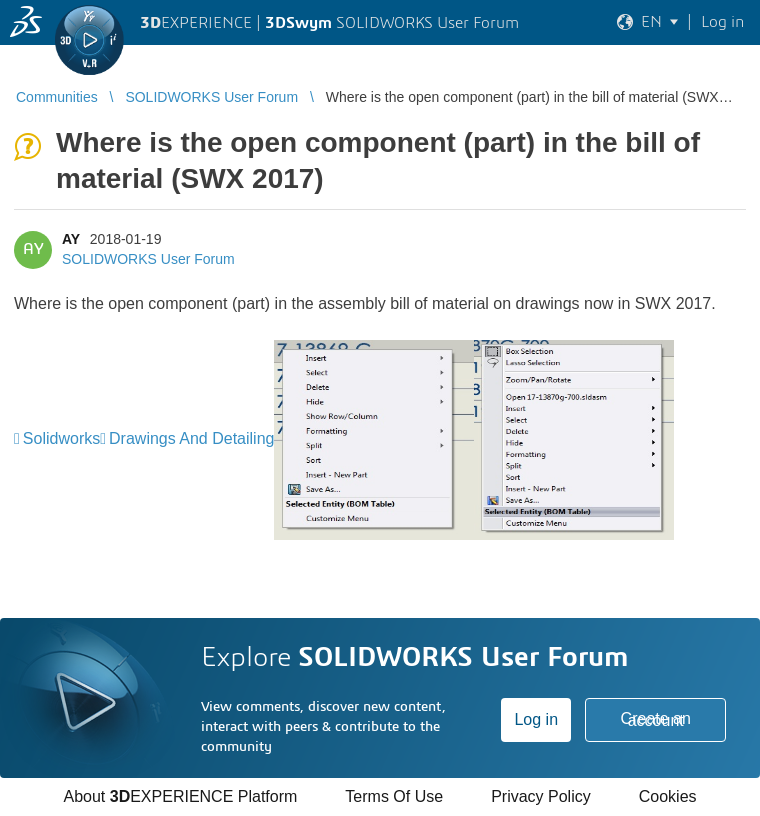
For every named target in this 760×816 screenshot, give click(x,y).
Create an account (656, 719)
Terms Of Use (394, 796)
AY (71, 239)
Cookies (668, 796)
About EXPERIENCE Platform (180, 796)
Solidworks (61, 438)
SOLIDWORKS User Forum (148, 259)
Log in (536, 719)
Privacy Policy (541, 796)
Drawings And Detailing (191, 438)
